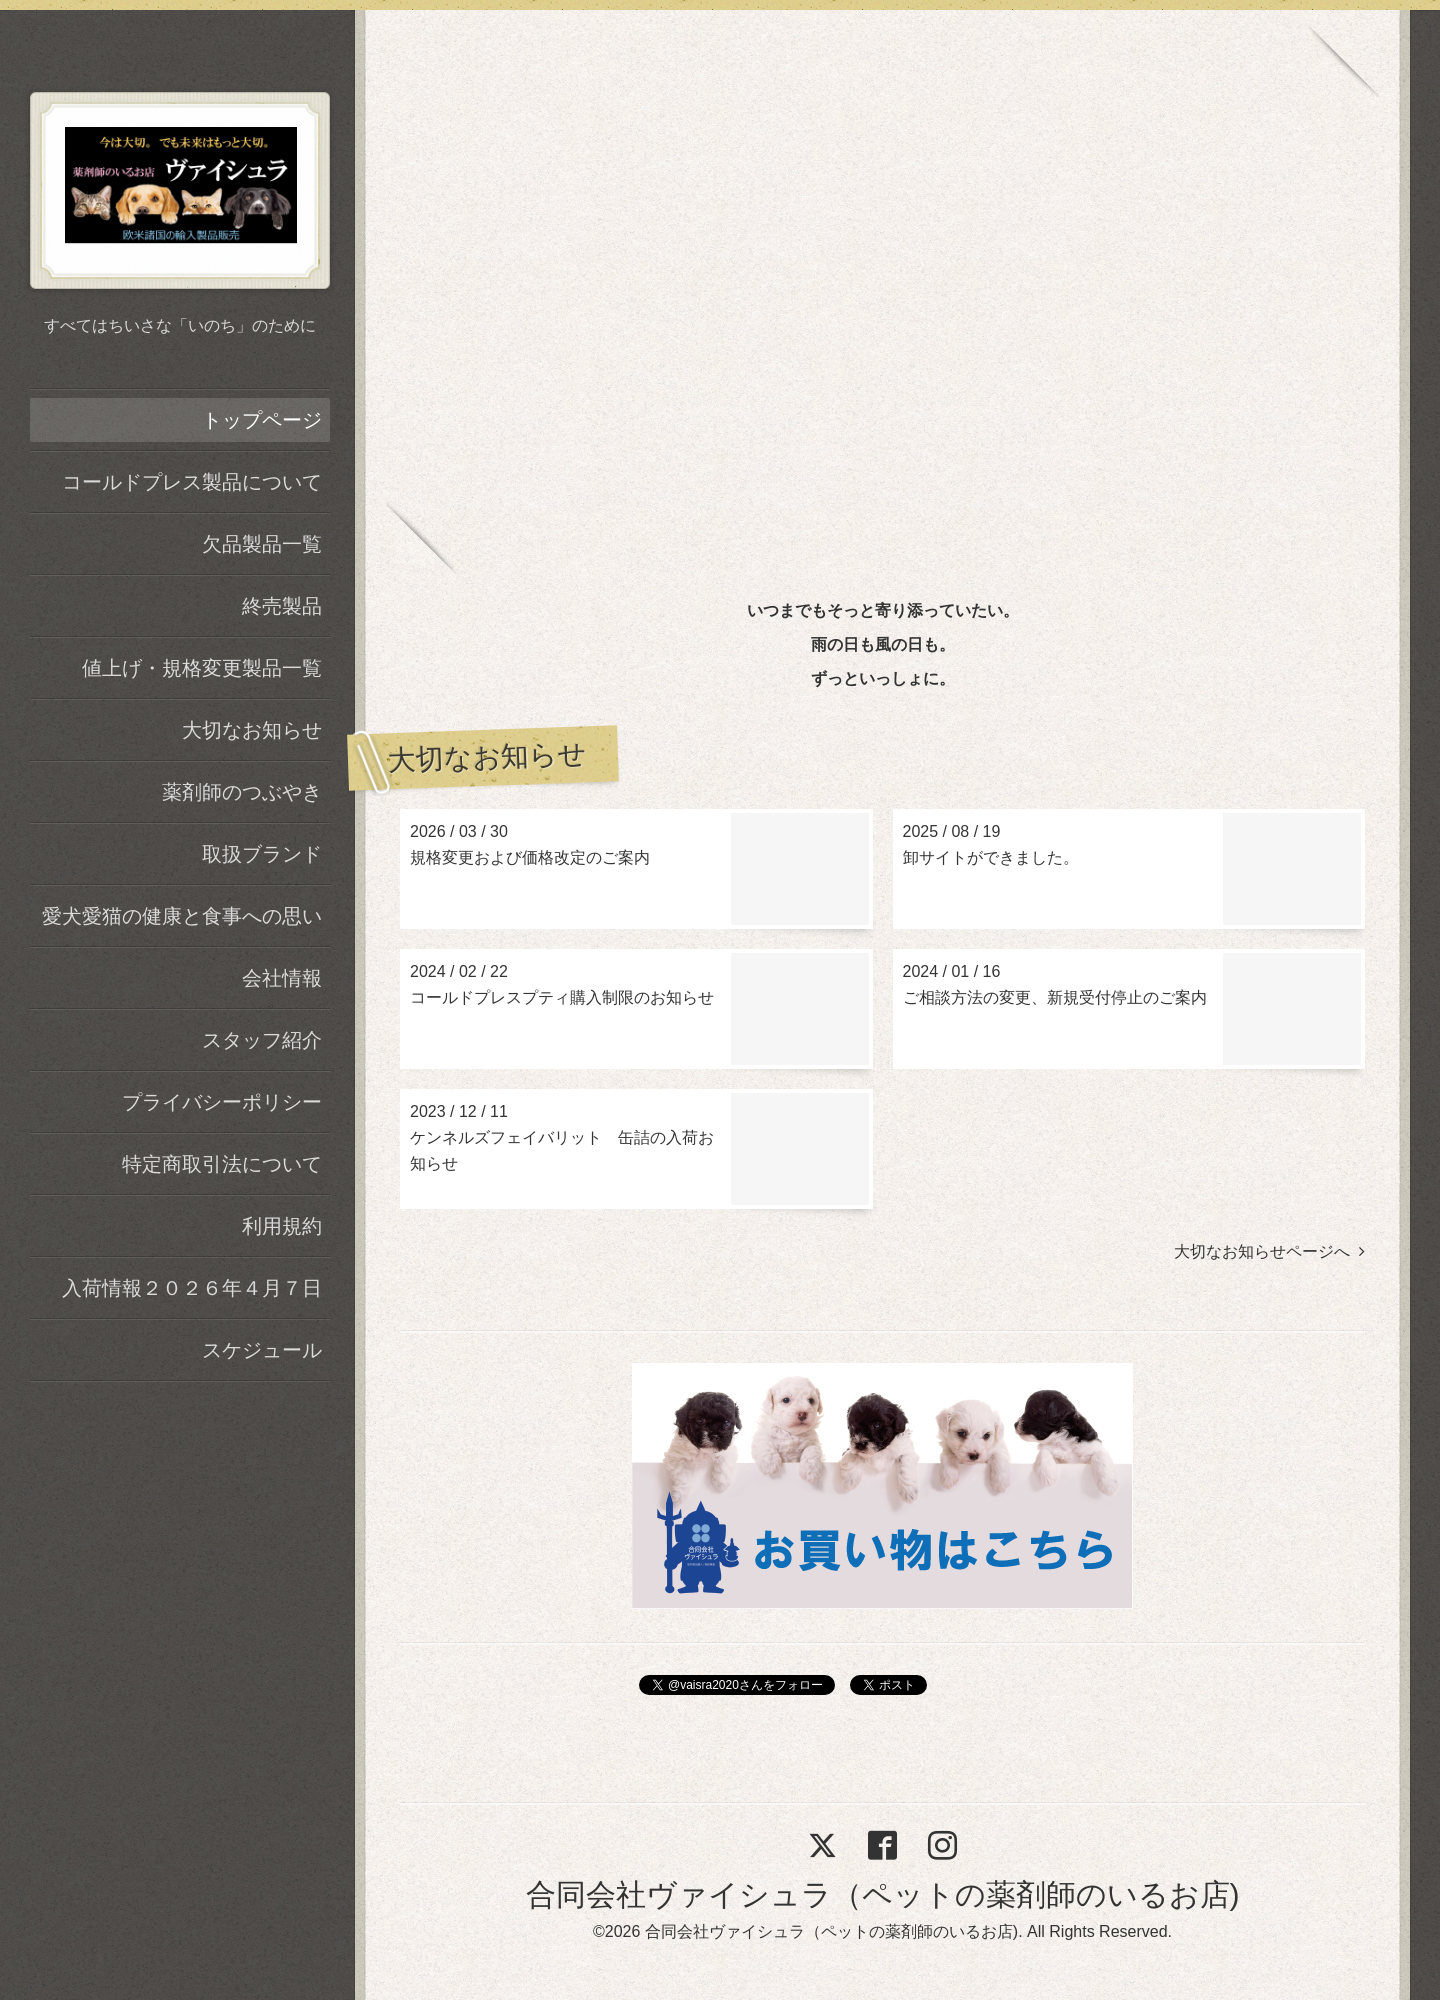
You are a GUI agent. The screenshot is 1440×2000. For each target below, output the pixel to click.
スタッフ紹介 (262, 1040)
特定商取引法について (222, 1164)
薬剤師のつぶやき (242, 792)
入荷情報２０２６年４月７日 (192, 1288)
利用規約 (282, 1226)
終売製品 (282, 606)
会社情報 (282, 978)
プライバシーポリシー (222, 1102)
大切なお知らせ (252, 730)
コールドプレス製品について (192, 482)
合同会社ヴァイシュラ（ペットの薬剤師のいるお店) (883, 1894)
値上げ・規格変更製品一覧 (202, 668)
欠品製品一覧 (262, 544)
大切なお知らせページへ (1269, 1251)
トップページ (262, 420)
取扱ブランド (262, 854)
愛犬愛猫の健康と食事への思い (182, 916)
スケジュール (262, 1350)
